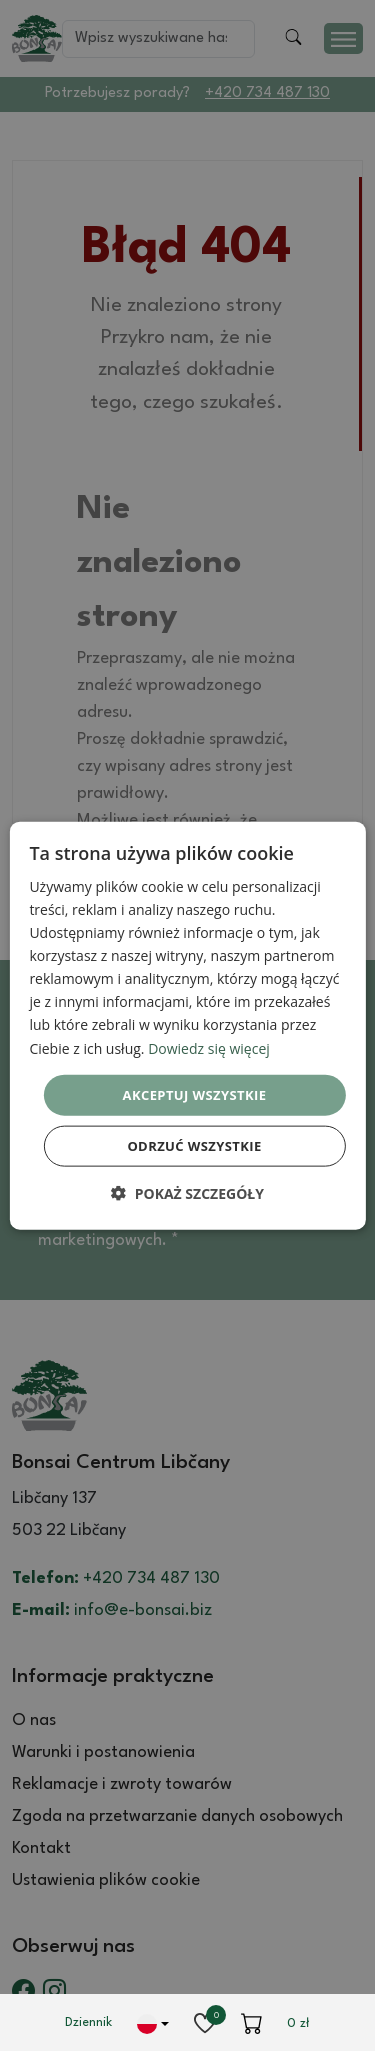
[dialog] (187, 1025)
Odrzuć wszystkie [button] (194, 1146)
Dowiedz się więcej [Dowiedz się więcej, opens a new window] (209, 1047)
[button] (187, 1193)
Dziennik (88, 2022)
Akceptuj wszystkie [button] (195, 1094)
